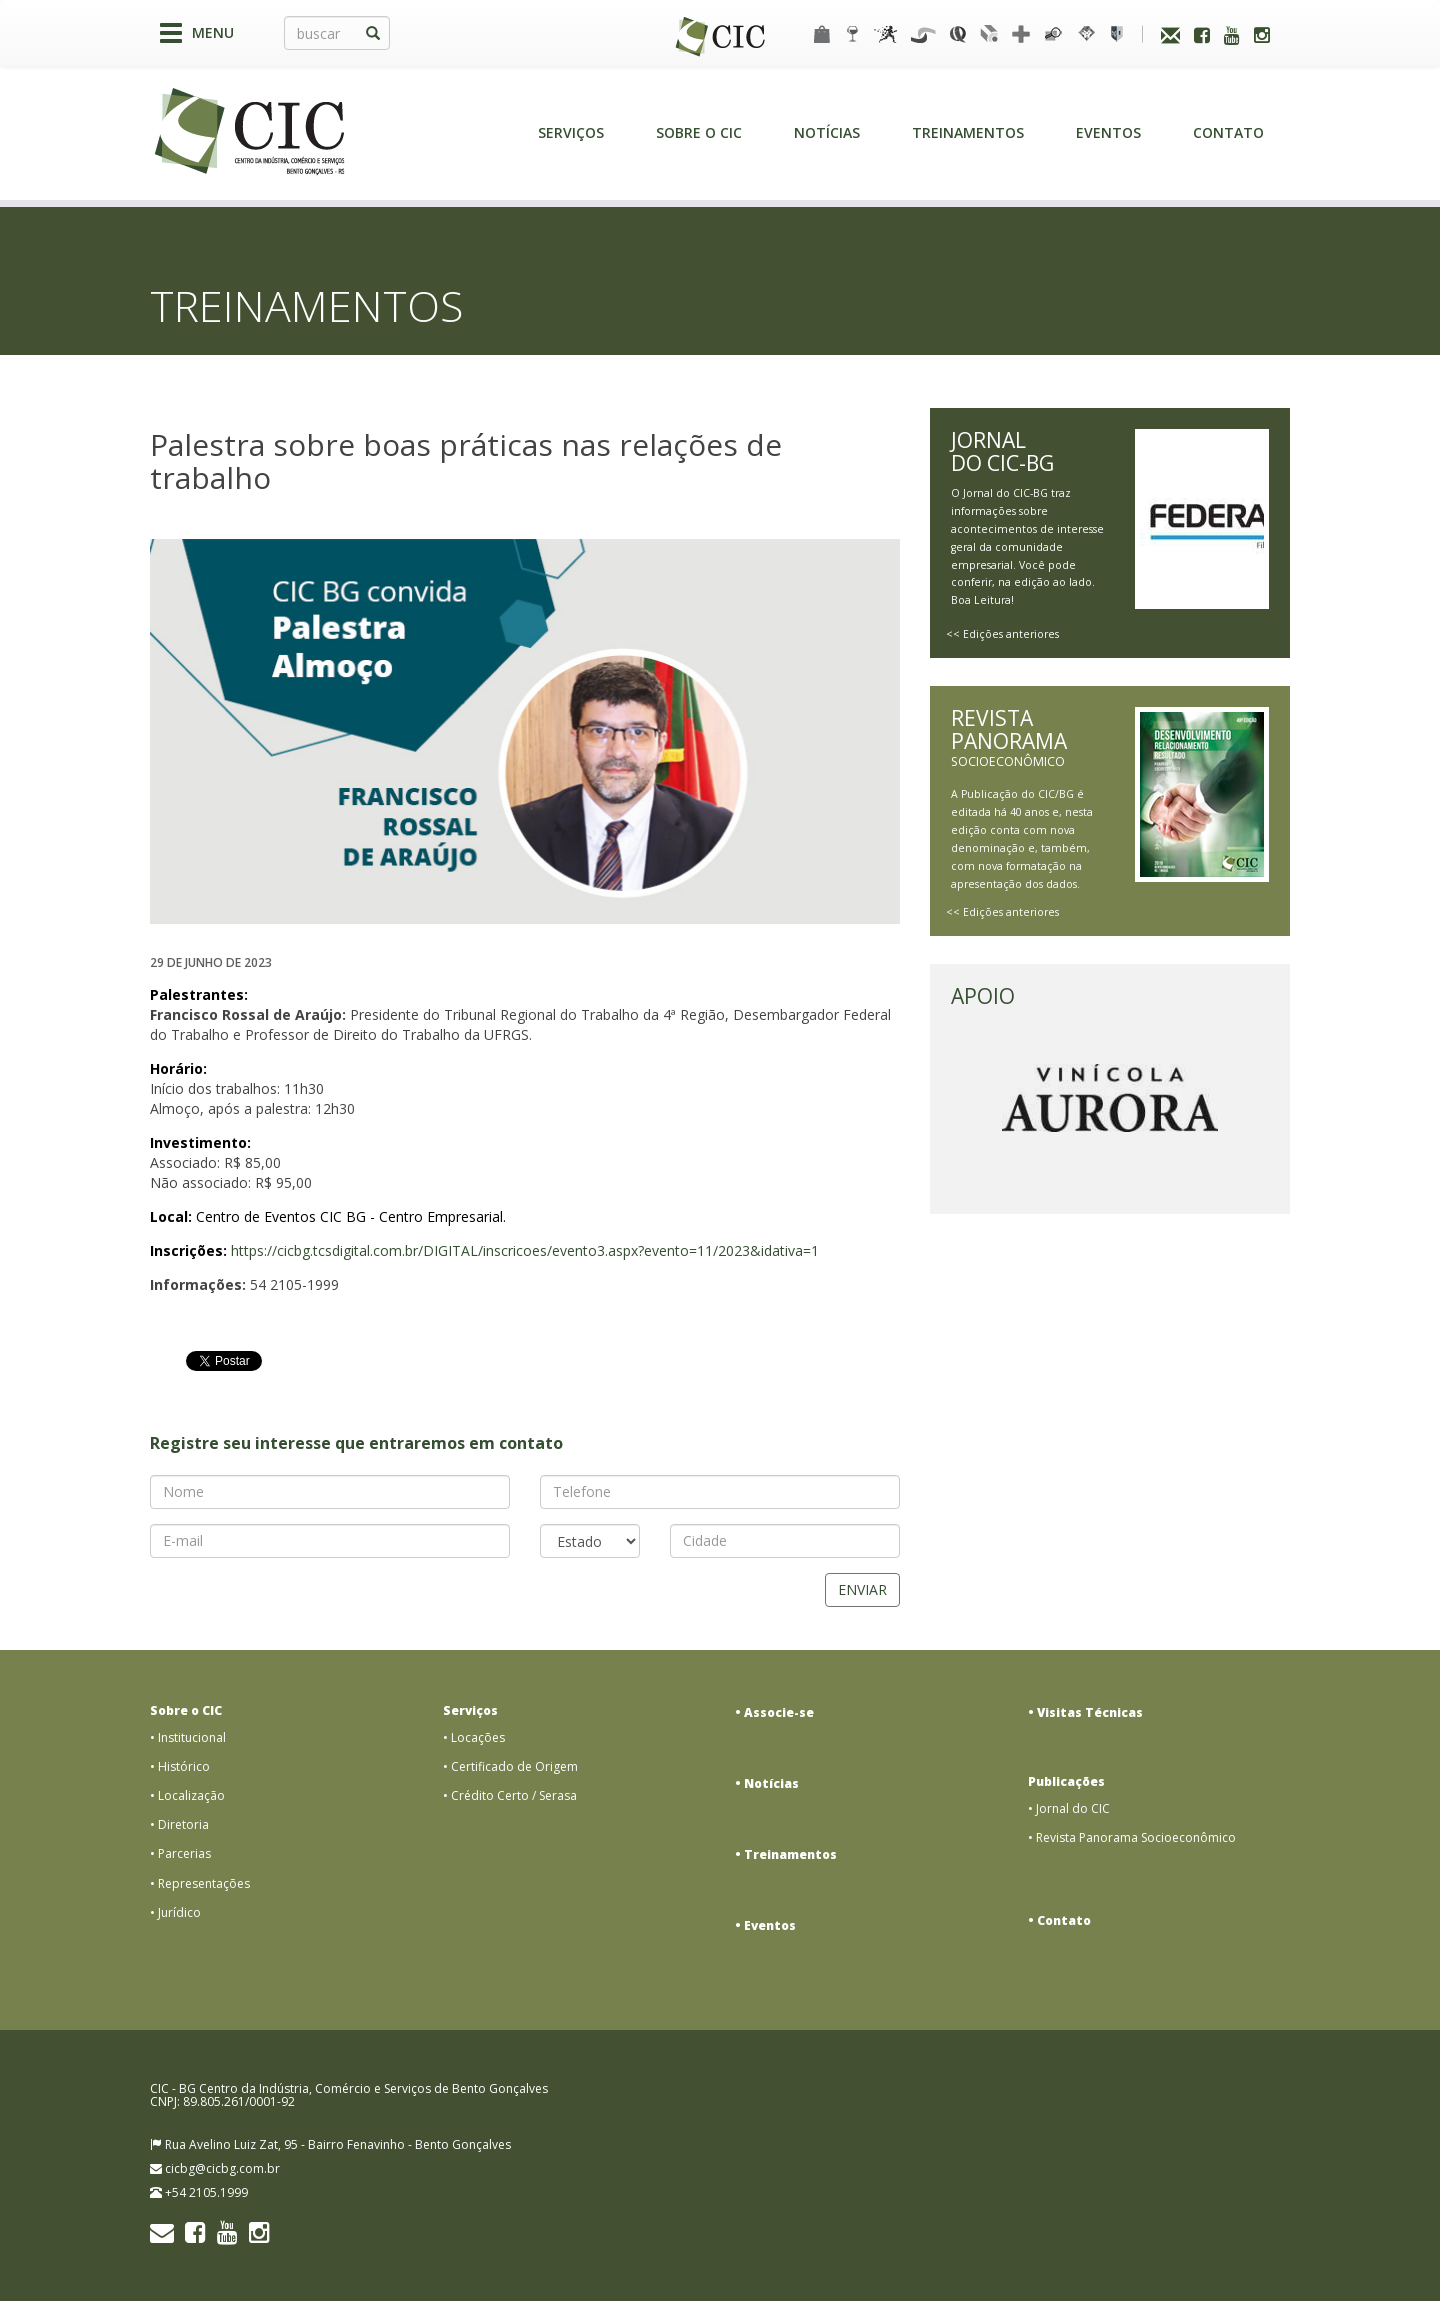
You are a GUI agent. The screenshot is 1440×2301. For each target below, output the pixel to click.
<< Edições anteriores (1002, 634)
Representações (204, 1883)
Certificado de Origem (514, 1766)
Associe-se (779, 1712)
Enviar (862, 1589)
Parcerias (184, 1853)
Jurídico (179, 1912)
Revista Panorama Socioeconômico (1136, 1837)
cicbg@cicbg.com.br (222, 2168)
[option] (525, 731)
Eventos (1108, 132)
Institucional (192, 1737)
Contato (1228, 132)
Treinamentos (968, 132)
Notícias (827, 132)
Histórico (184, 1766)
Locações (478, 1737)
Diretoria (183, 1824)
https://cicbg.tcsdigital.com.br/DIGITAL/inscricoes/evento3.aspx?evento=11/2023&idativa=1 (525, 1250)
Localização (191, 1795)
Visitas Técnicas (1090, 1712)
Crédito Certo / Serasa (514, 1795)
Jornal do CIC (1073, 1808)
